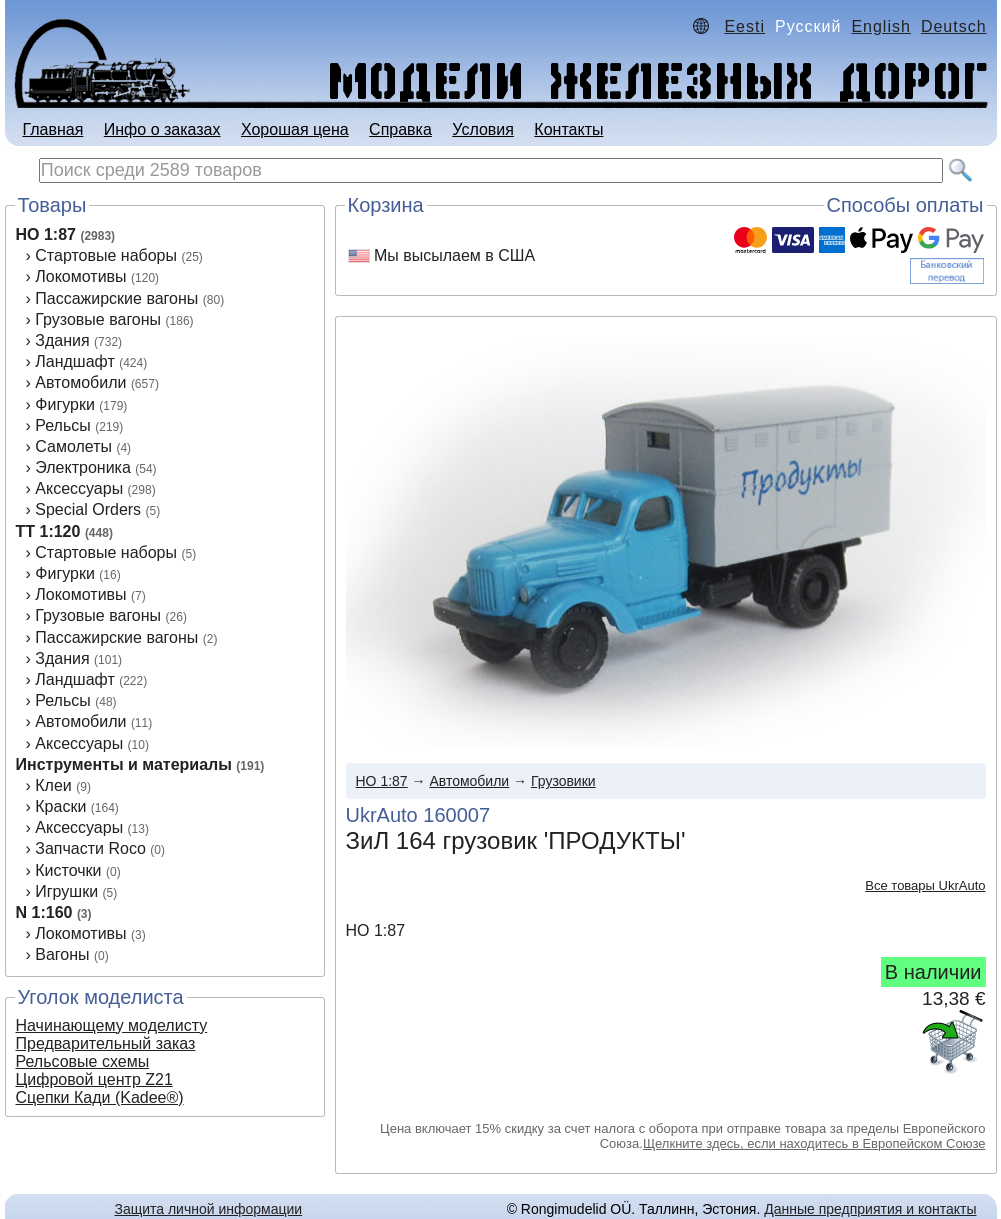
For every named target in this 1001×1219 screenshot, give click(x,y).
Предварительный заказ (106, 1043)
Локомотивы (80, 276)
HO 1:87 (46, 234)
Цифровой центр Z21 (94, 1079)
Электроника (83, 467)
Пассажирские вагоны (116, 298)
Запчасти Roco (90, 848)
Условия (483, 129)
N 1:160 (44, 912)
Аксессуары (79, 488)
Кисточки (68, 870)
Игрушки (66, 891)
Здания (62, 340)
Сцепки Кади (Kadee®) (100, 1097)
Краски (60, 806)
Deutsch (954, 26)
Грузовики (563, 781)
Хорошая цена (295, 129)
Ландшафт (74, 361)
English (880, 26)
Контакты (568, 129)
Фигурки (65, 404)
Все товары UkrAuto (925, 885)
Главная (52, 129)
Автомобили (80, 382)
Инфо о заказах (162, 129)
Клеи (53, 785)
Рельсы (63, 425)
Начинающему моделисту (112, 1025)
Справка (400, 129)
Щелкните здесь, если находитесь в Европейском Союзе (814, 1143)
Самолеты (73, 446)
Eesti (744, 26)
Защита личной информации (208, 1209)
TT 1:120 (48, 531)
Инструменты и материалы (124, 764)
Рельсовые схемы (83, 1061)
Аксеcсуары (79, 743)
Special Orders (88, 509)
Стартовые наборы (106, 255)
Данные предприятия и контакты (870, 1209)
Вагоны (62, 954)
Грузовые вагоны (98, 319)
